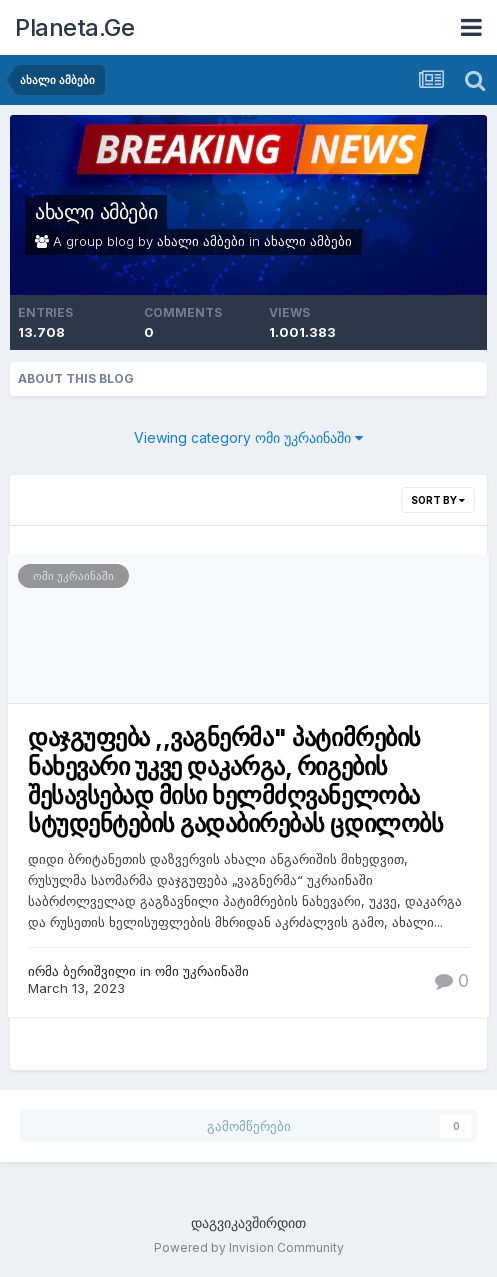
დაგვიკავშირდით (248, 1222)
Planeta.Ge (74, 27)
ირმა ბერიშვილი (82, 971)
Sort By (438, 500)
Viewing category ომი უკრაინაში (248, 437)
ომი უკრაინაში (73, 576)
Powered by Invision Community (249, 1247)
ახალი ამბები (96, 212)
